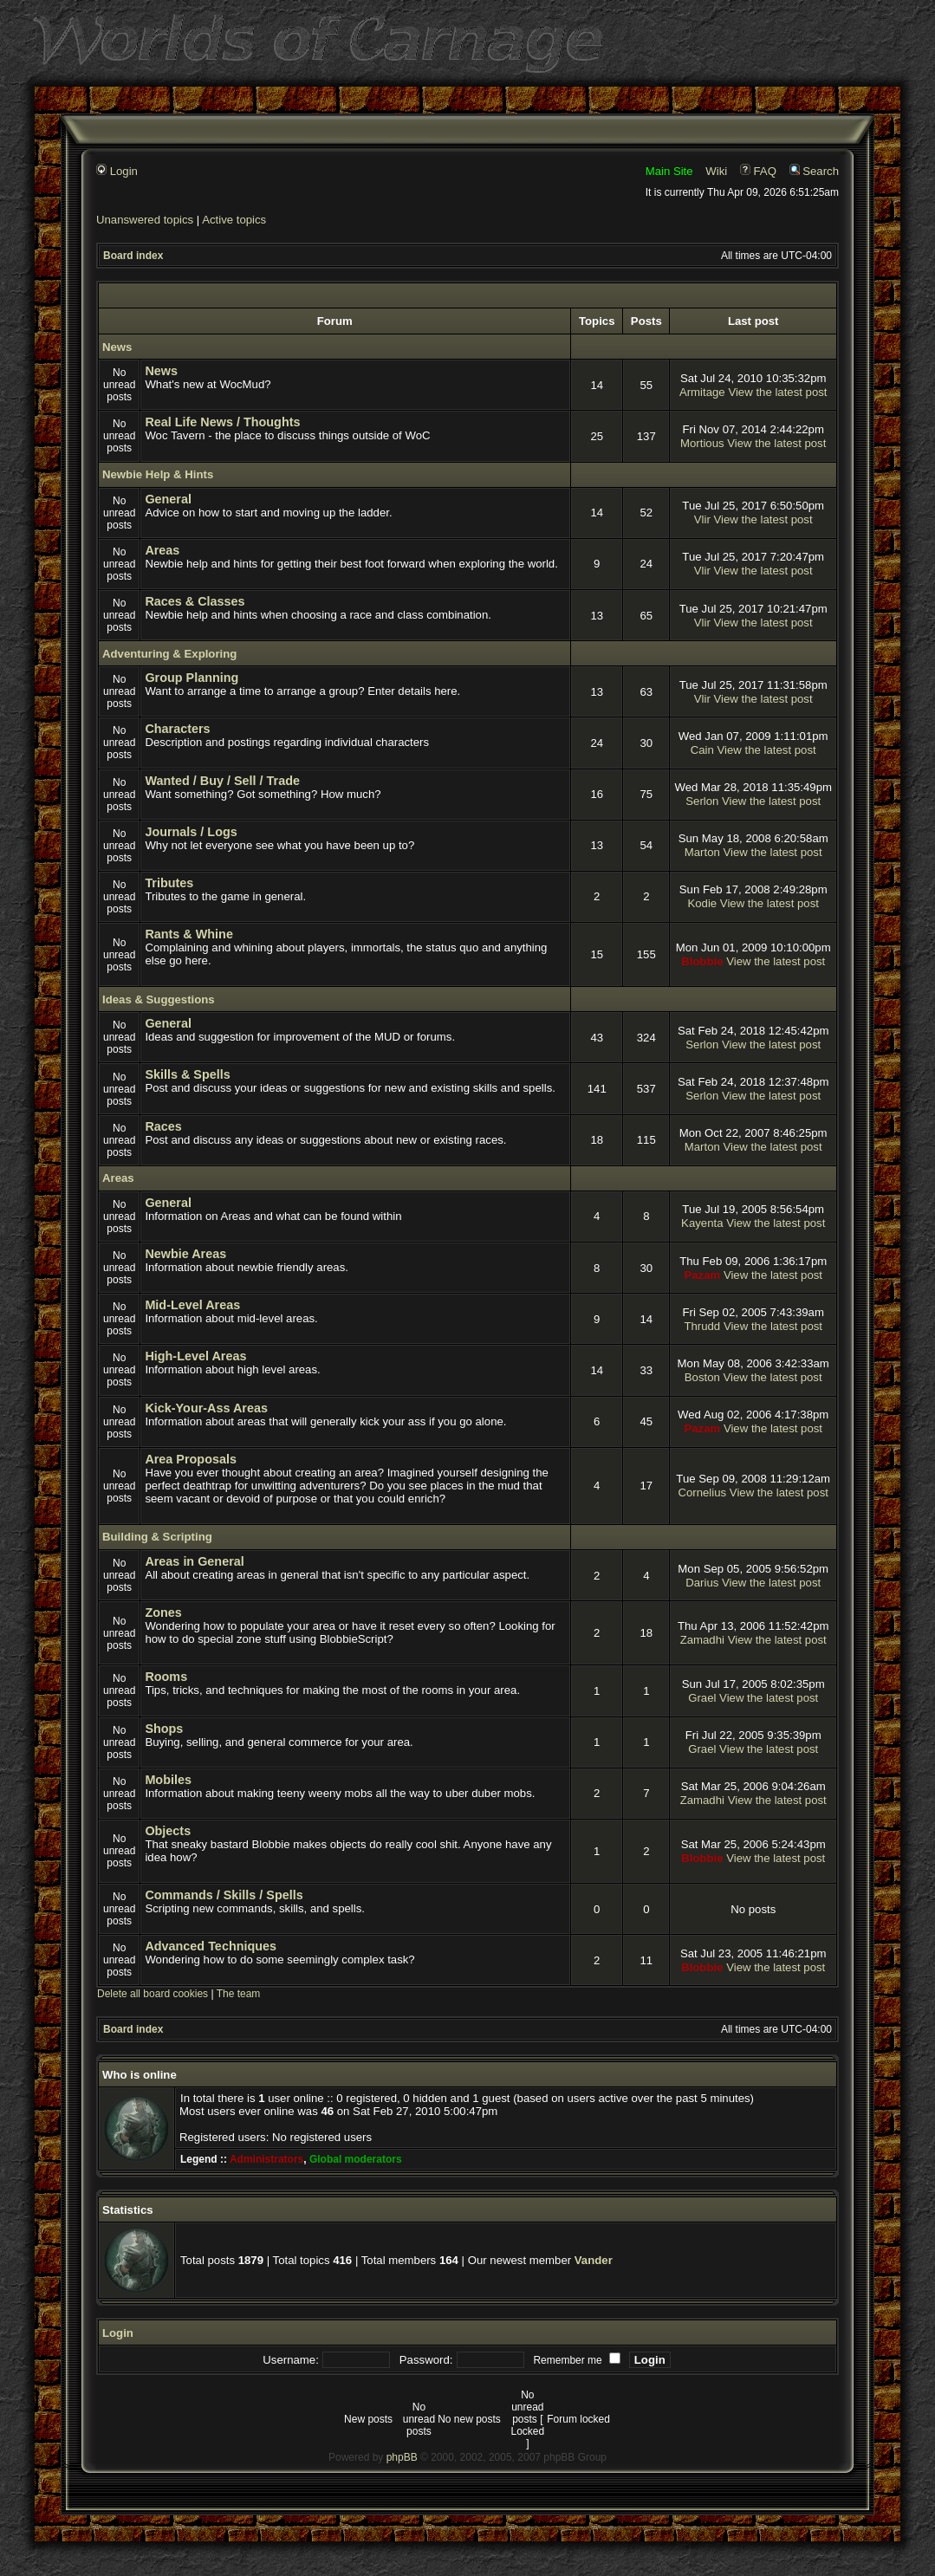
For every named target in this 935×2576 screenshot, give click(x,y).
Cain (702, 749)
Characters (177, 729)
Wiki (716, 171)
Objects (168, 1831)
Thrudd (702, 1326)
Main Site (669, 171)
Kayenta (702, 1223)
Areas (162, 550)
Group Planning (191, 678)
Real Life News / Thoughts (222, 422)
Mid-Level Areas (192, 1305)
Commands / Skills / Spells (223, 1895)
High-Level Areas (195, 1356)
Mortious (702, 443)
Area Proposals (191, 1459)
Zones (163, 1612)
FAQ (758, 171)
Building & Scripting (157, 1536)
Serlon (701, 801)
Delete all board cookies (152, 1994)
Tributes (169, 883)
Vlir (702, 519)
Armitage (702, 392)
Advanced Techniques (210, 1946)
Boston (702, 1377)
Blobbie (702, 961)
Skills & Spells (187, 1074)
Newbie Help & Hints (157, 474)
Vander (594, 2260)
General (168, 499)
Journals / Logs (191, 832)
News (117, 347)
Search (814, 171)
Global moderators (355, 2159)
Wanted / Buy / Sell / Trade (222, 781)
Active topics (234, 219)
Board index (133, 256)
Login (117, 171)
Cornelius (702, 1492)
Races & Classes (194, 601)
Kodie (702, 903)
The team (239, 1994)
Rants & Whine (189, 934)
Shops (164, 1729)
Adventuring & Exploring (169, 653)
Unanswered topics (144, 219)
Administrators (266, 2159)
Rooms (166, 1677)
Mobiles (168, 1780)
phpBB (402, 2457)
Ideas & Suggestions (158, 999)
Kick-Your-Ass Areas (206, 1408)
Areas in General (194, 1561)
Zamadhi (702, 1639)
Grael (702, 1697)
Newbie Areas (185, 1254)
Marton (702, 852)
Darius (701, 1582)
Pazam (702, 1275)
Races (163, 1126)
